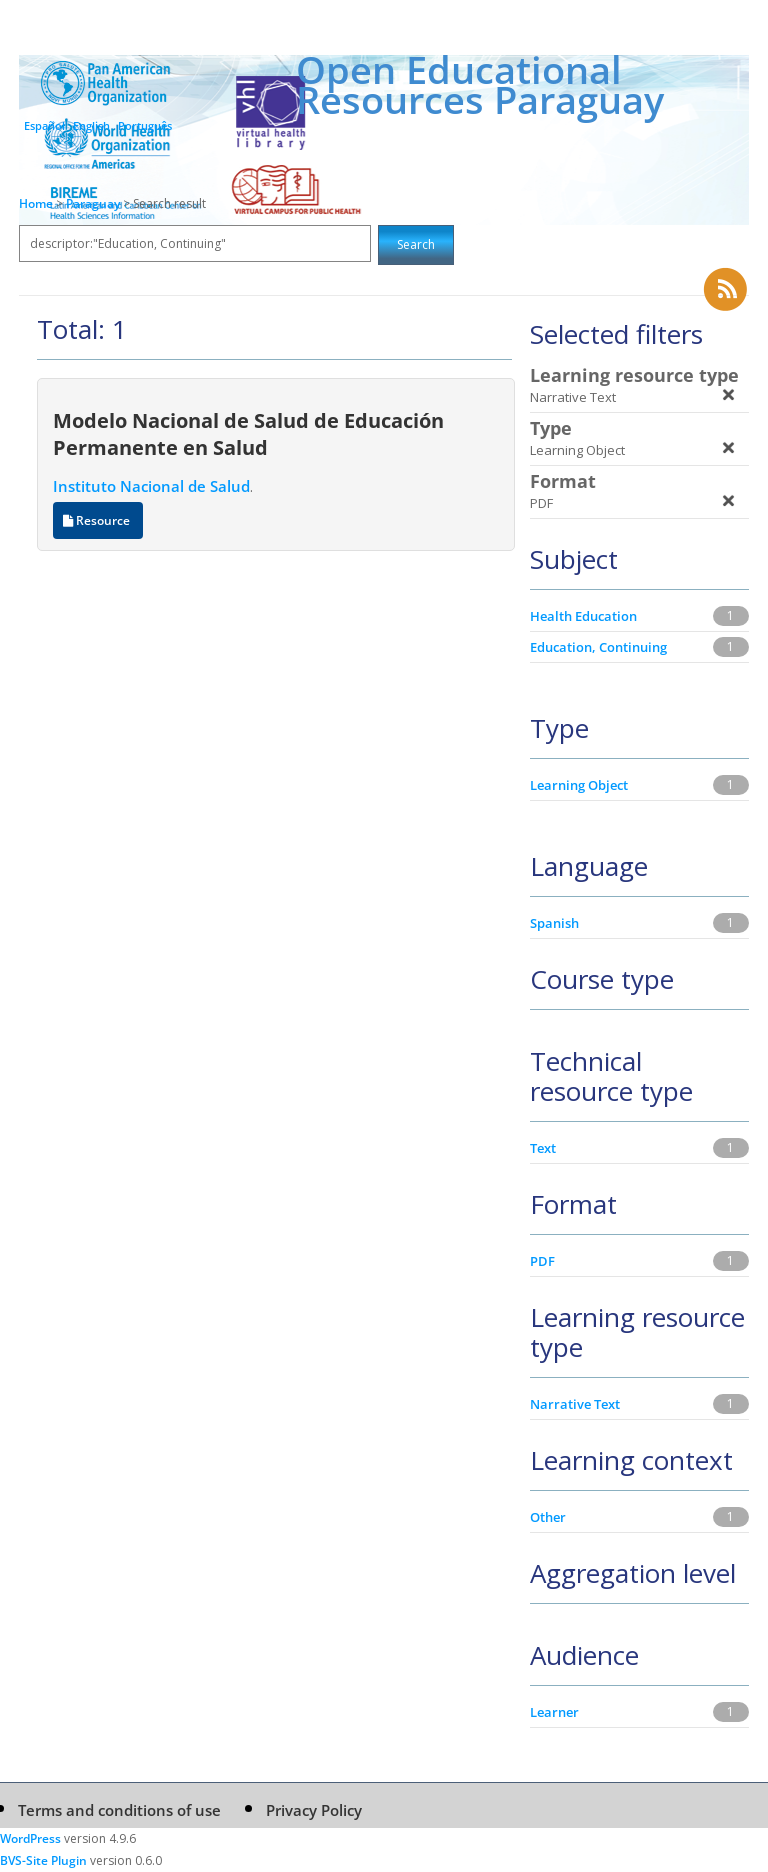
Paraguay (94, 203)
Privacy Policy (314, 1810)
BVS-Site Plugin (43, 1860)
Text (543, 1148)
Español (44, 125)
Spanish (554, 923)
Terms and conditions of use (119, 1810)
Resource (98, 520)
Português (145, 125)
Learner (554, 1712)
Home (36, 203)
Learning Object (579, 785)
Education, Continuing (598, 647)
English (91, 125)
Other (548, 1517)
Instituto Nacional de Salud (151, 486)
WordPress (30, 1838)
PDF (542, 1261)
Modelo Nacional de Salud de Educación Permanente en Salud (248, 433)
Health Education (583, 616)
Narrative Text (575, 1404)
